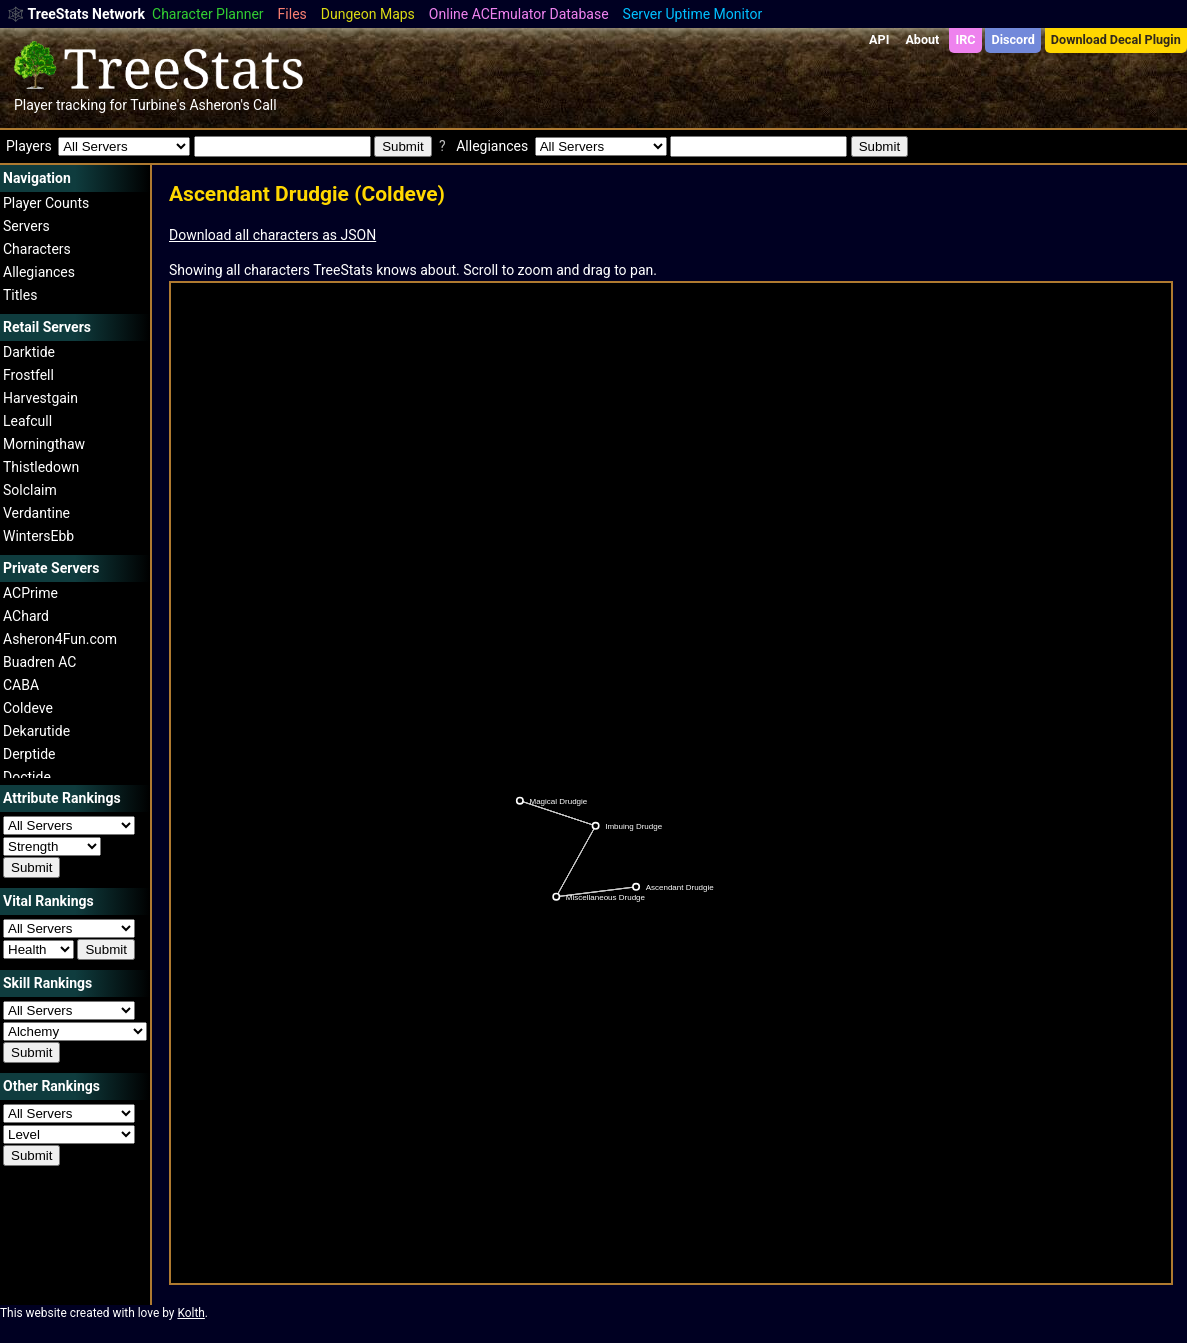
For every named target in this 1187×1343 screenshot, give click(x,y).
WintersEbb (38, 536)
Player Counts (46, 203)
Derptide (29, 754)
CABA (21, 685)
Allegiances (39, 272)
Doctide (27, 777)
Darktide (29, 352)
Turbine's (158, 105)
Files (292, 14)
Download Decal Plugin (1116, 39)
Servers (26, 226)
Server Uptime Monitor (693, 14)
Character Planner (208, 14)
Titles (20, 295)
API (879, 39)
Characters (37, 249)
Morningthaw (44, 444)
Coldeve (28, 708)
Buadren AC (39, 662)
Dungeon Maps (368, 14)
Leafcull (27, 421)
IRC (965, 39)
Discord (1013, 39)
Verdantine (36, 513)
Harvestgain (40, 398)
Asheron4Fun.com (60, 639)
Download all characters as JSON (272, 235)
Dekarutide (36, 731)
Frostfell (28, 375)
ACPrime (30, 593)
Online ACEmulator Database (519, 14)
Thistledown (41, 467)
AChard (26, 616)
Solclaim (30, 490)
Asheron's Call (232, 105)
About (922, 39)
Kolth (190, 1313)
